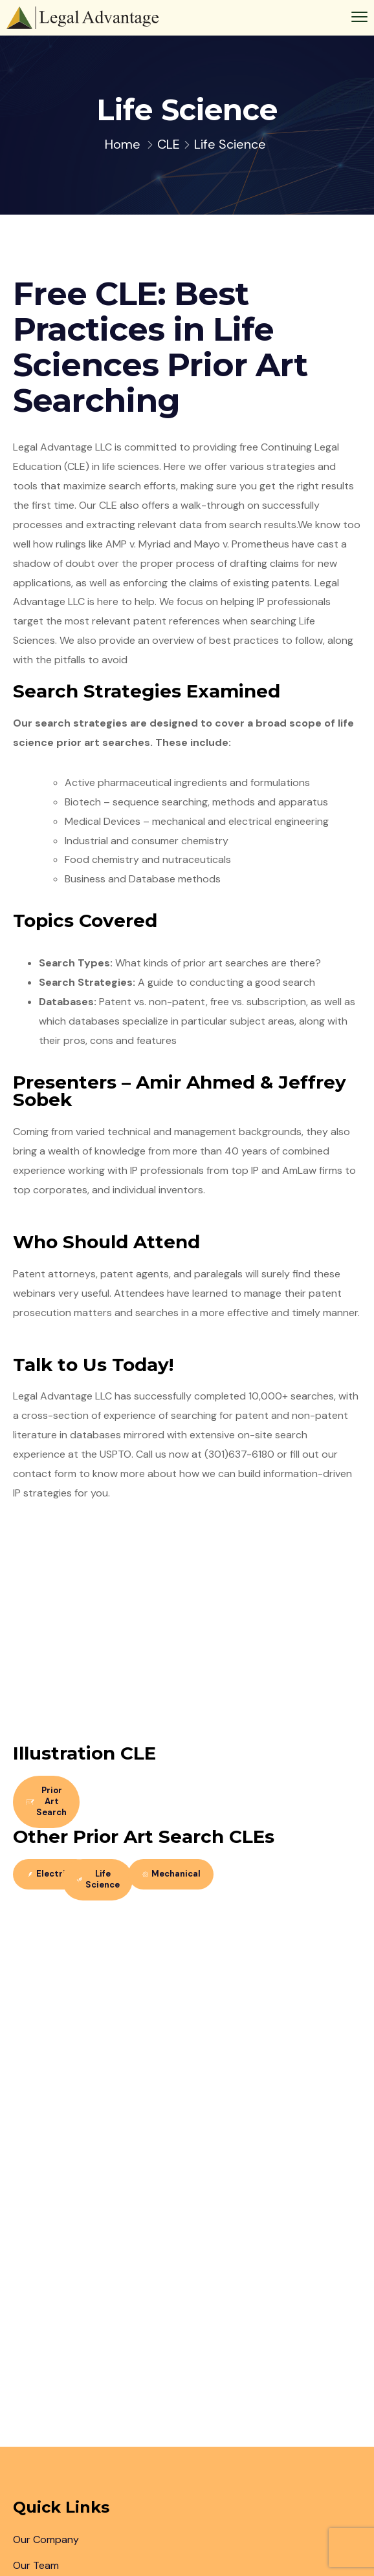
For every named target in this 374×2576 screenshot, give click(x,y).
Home (122, 144)
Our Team (36, 2565)
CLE (168, 144)
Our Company (46, 2539)
